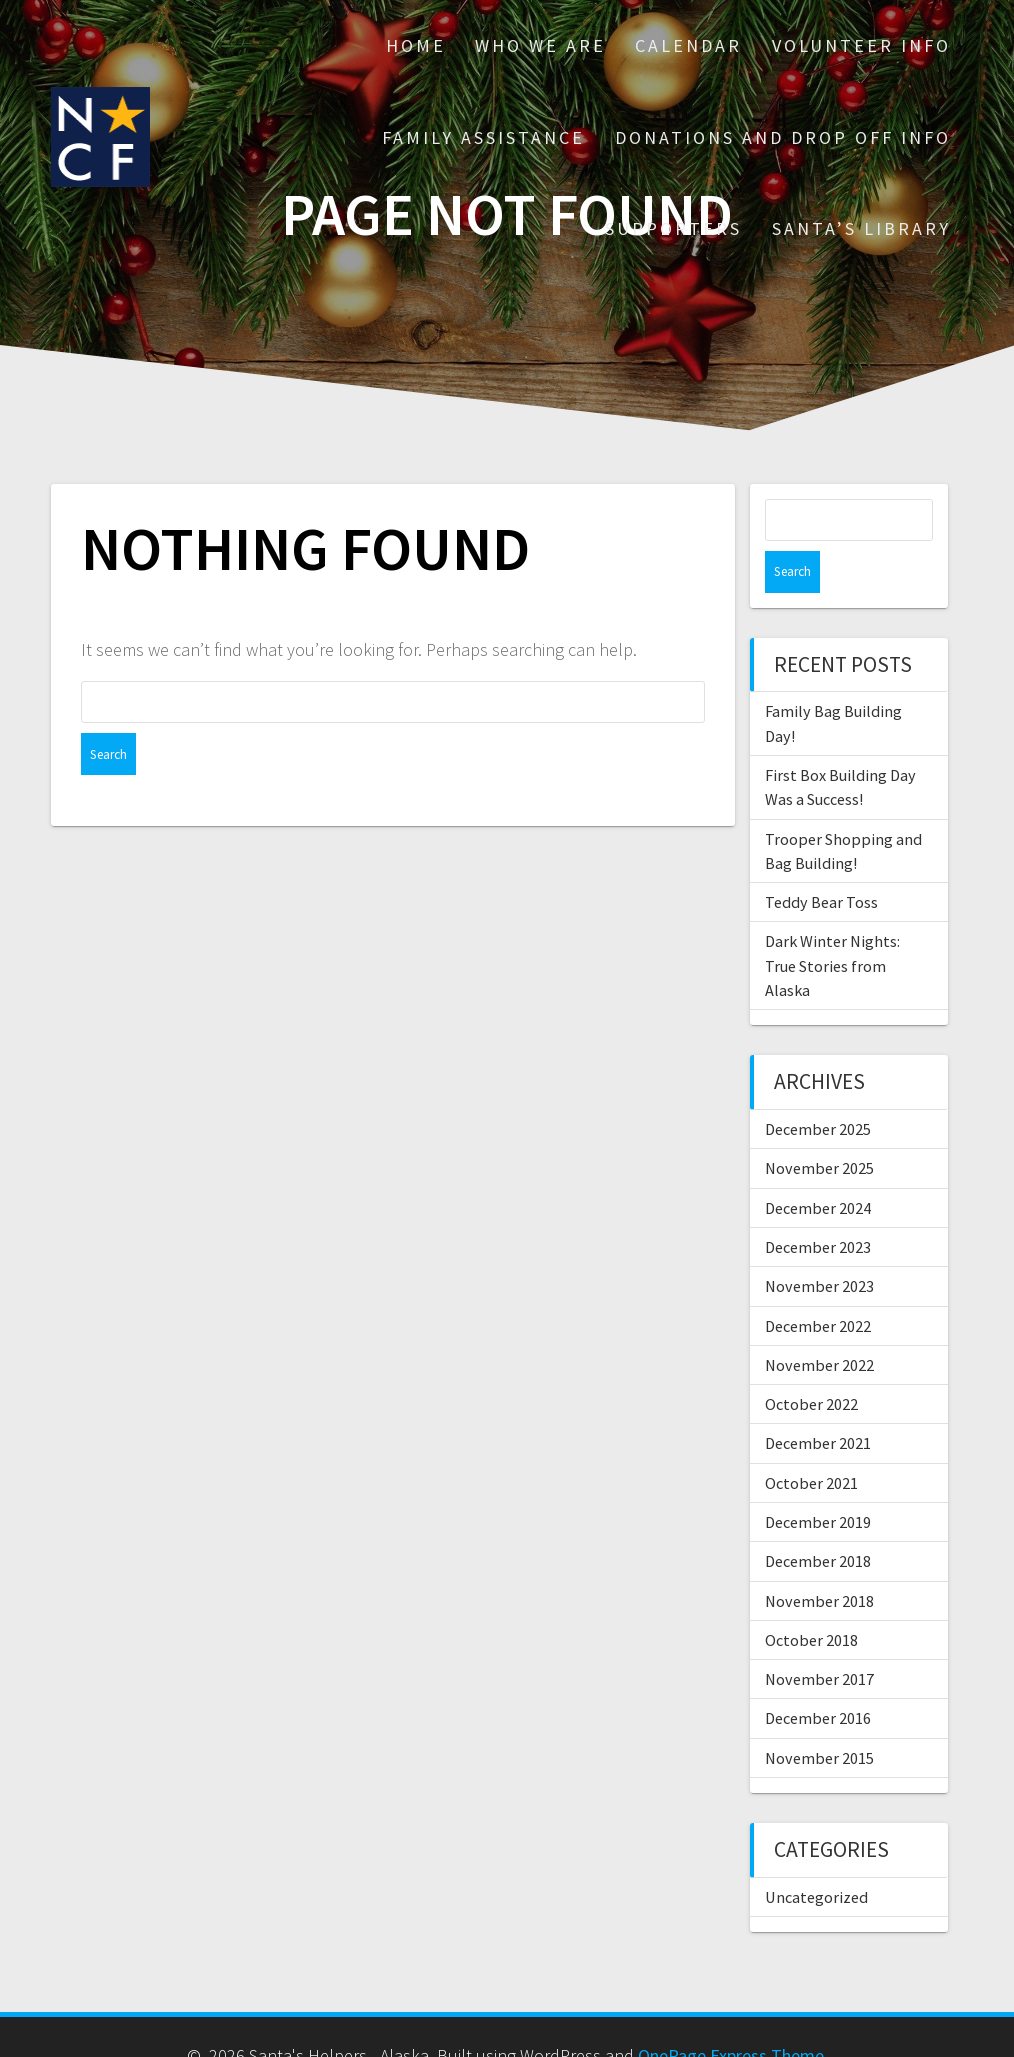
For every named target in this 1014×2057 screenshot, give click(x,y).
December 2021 (818, 1401)
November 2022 (819, 1323)
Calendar (688, 45)
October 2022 (811, 1362)
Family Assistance (483, 137)
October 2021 (811, 1441)
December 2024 (818, 1166)
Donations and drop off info (783, 137)
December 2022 (818, 1284)
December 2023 (818, 1205)
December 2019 (818, 1480)
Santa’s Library (861, 228)
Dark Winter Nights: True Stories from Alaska (832, 923)
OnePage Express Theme (731, 2013)
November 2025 (819, 1126)
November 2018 (819, 1559)
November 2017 (819, 1637)
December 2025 (818, 1087)
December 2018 (818, 1519)
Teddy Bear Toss (821, 860)
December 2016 (818, 1676)
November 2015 (819, 1716)
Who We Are (540, 45)
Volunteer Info (861, 45)
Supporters (673, 228)
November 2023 (819, 1244)
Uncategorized (816, 1855)
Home (416, 45)
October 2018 (811, 1598)
